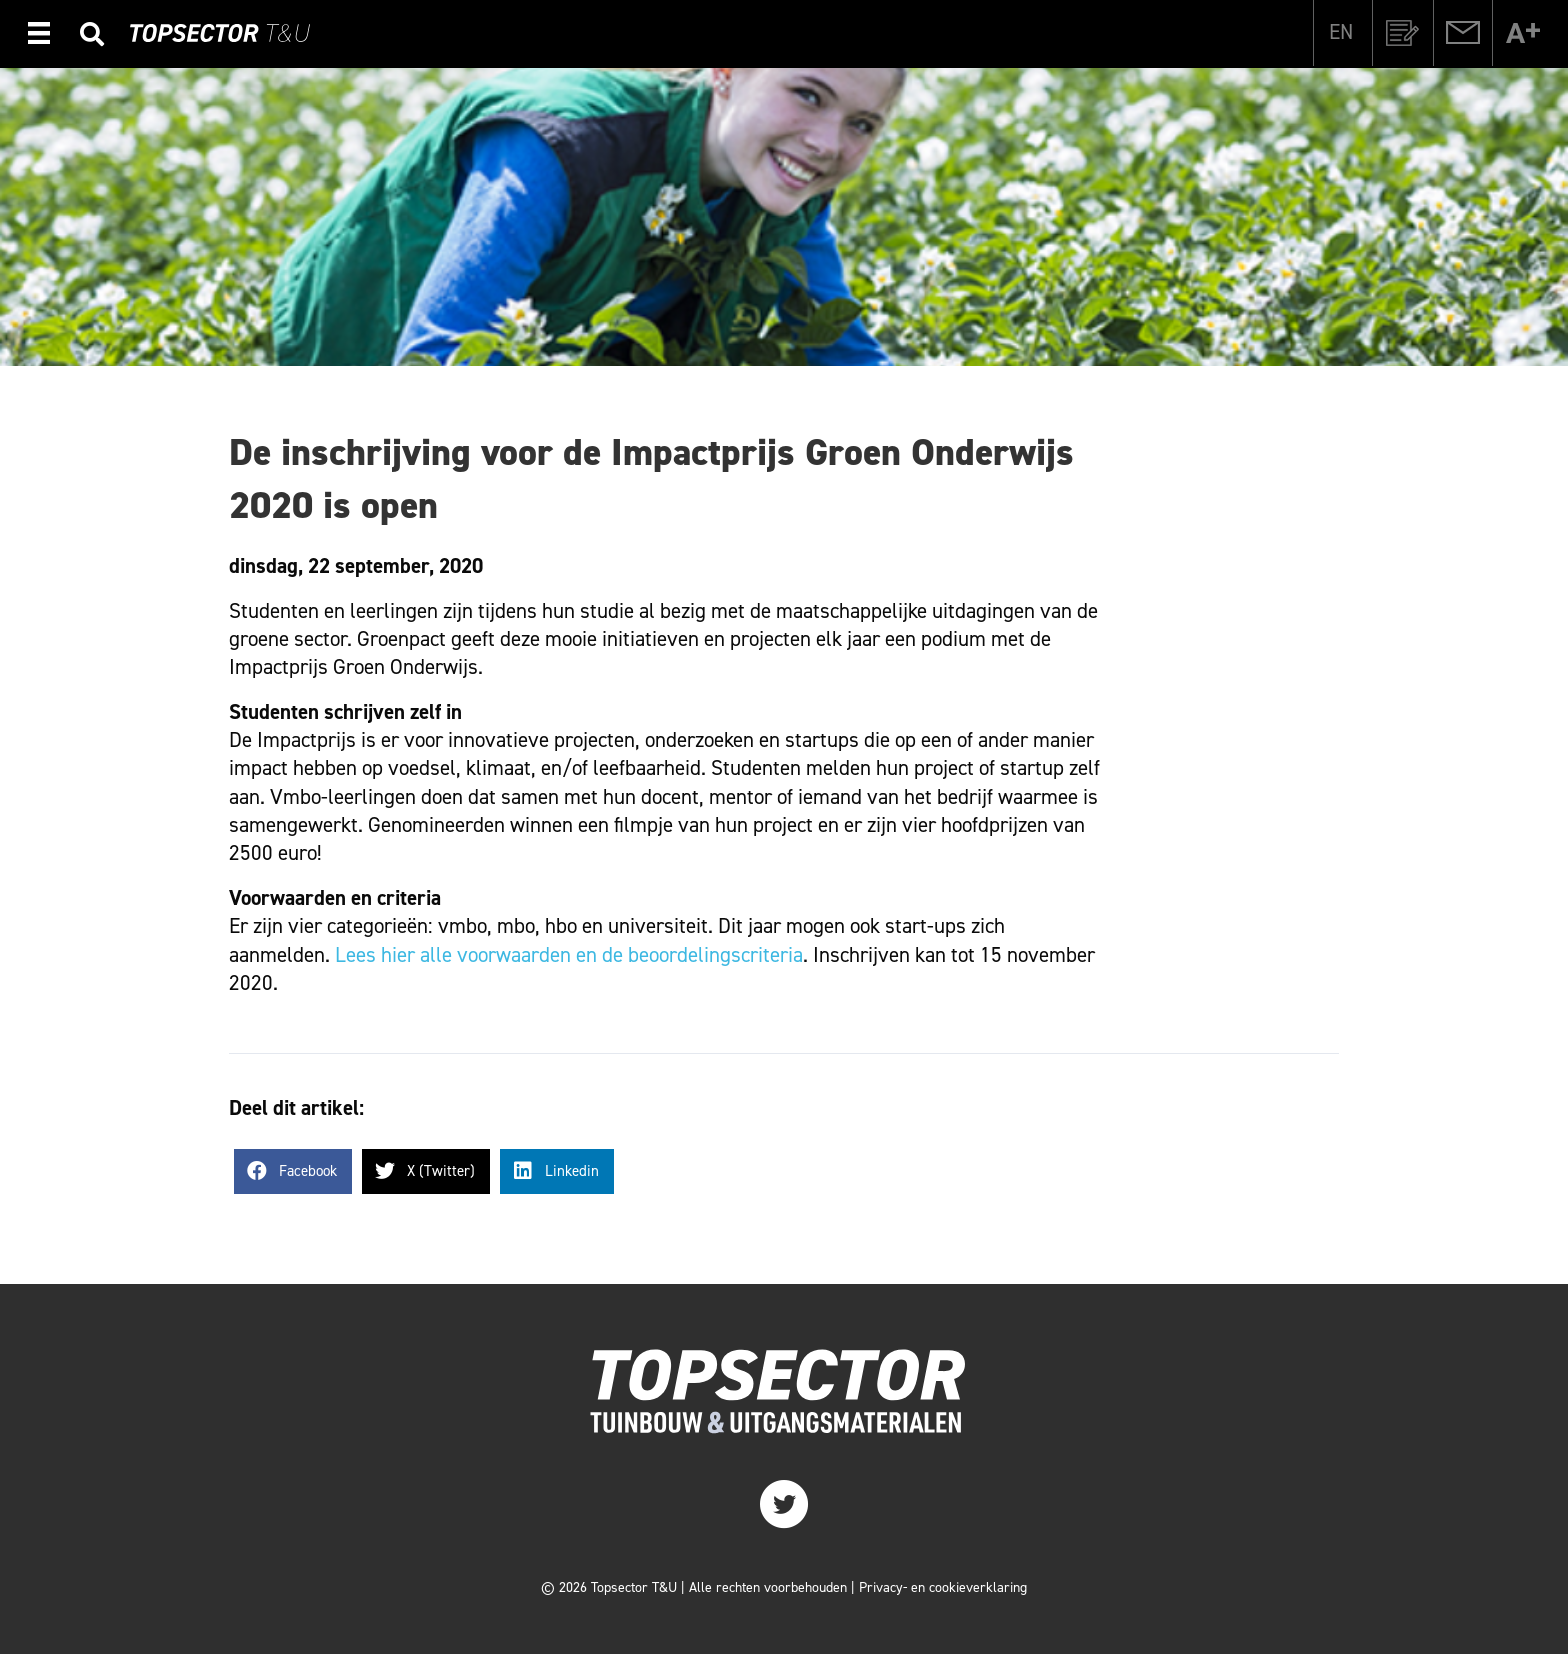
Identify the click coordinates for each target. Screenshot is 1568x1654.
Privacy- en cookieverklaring (943, 1587)
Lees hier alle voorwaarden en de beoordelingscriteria (569, 955)
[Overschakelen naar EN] (1341, 32)
